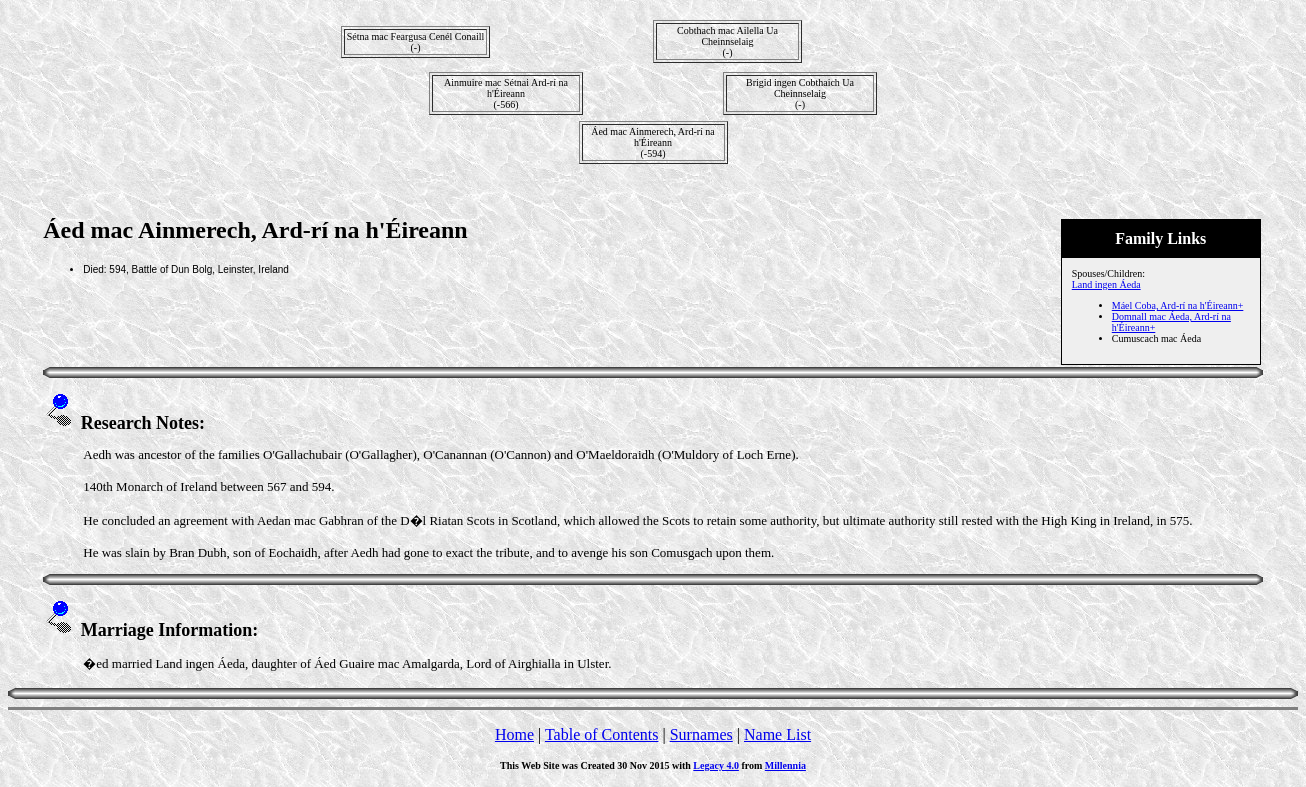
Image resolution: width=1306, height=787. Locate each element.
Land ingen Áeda (1106, 284)
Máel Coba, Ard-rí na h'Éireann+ (1178, 305)
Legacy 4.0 (716, 765)
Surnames (701, 734)
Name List (777, 734)
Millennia (785, 765)
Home (514, 734)
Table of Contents (602, 734)
